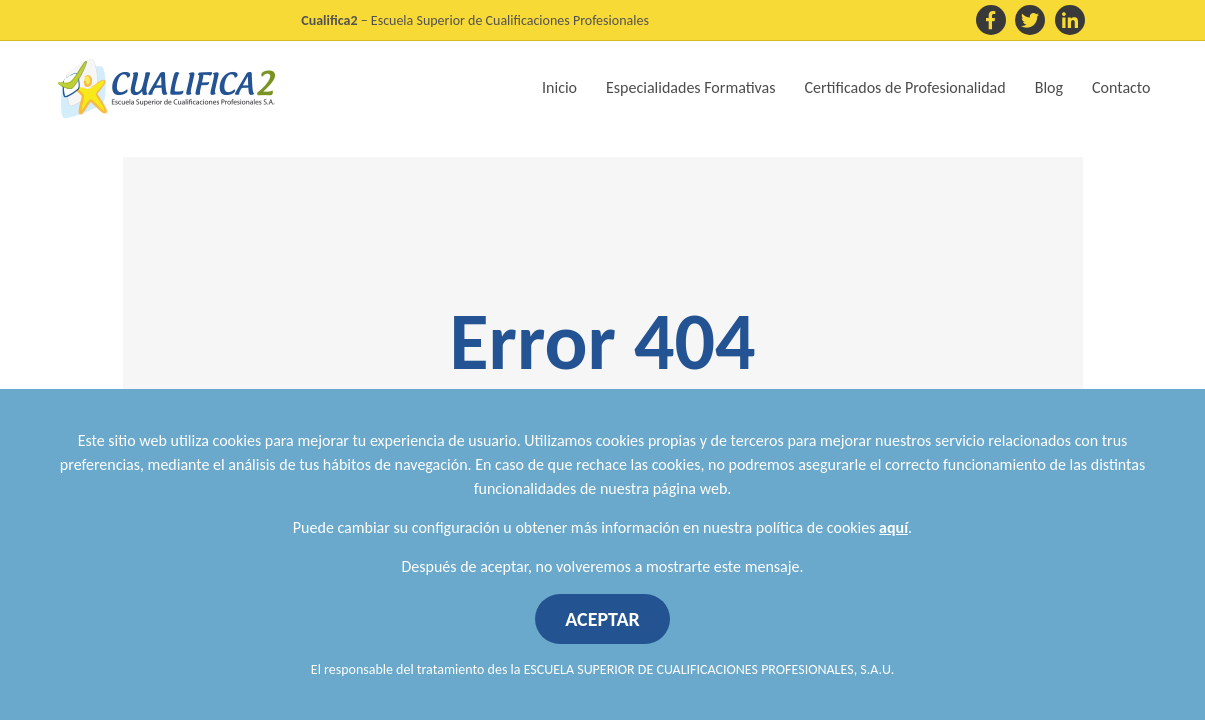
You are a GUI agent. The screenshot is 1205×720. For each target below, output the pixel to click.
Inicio (559, 87)
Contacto (1121, 87)
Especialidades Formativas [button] (690, 87)
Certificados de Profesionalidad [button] (905, 87)
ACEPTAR (602, 619)
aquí (893, 527)
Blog (1049, 87)
